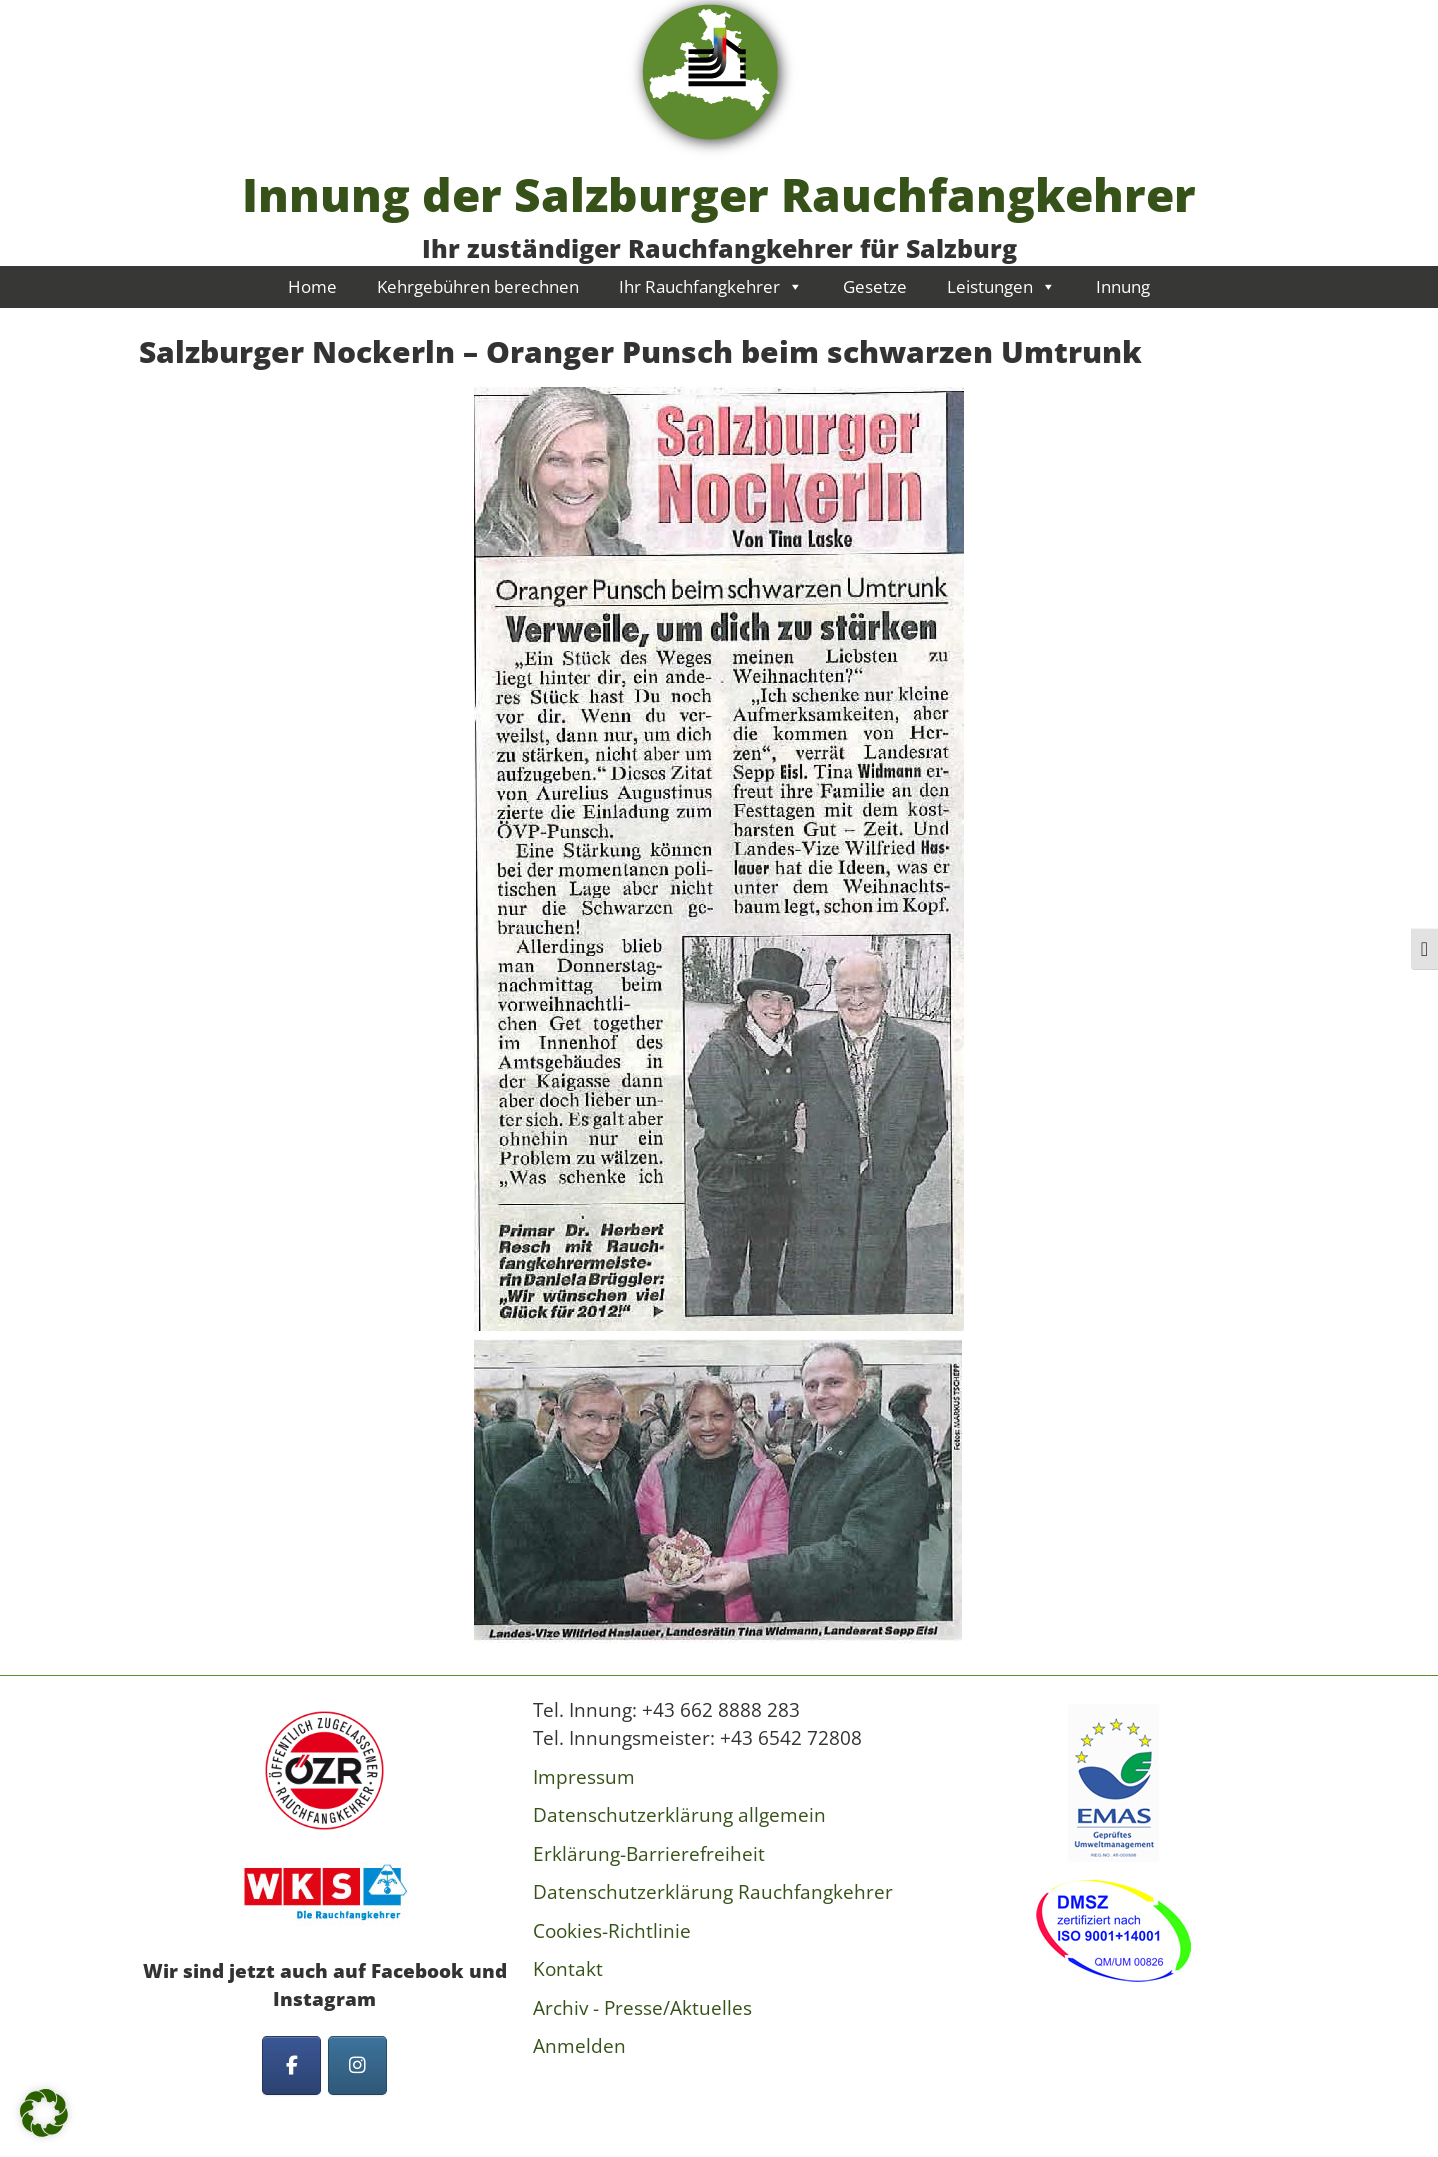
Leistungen (1001, 286)
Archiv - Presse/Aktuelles (642, 2008)
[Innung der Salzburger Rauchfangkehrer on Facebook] (291, 2065)
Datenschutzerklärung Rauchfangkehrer (713, 1892)
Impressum (584, 1777)
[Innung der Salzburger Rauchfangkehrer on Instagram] (357, 2065)
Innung (1123, 286)
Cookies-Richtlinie (612, 1931)
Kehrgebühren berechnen (478, 286)
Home (312, 286)
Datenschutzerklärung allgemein (679, 1815)
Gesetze (875, 286)
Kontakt (568, 1969)
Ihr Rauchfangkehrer (711, 286)
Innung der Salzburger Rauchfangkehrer (719, 194)
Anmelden (579, 2046)
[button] (44, 2113)
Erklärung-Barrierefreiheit (649, 1854)
